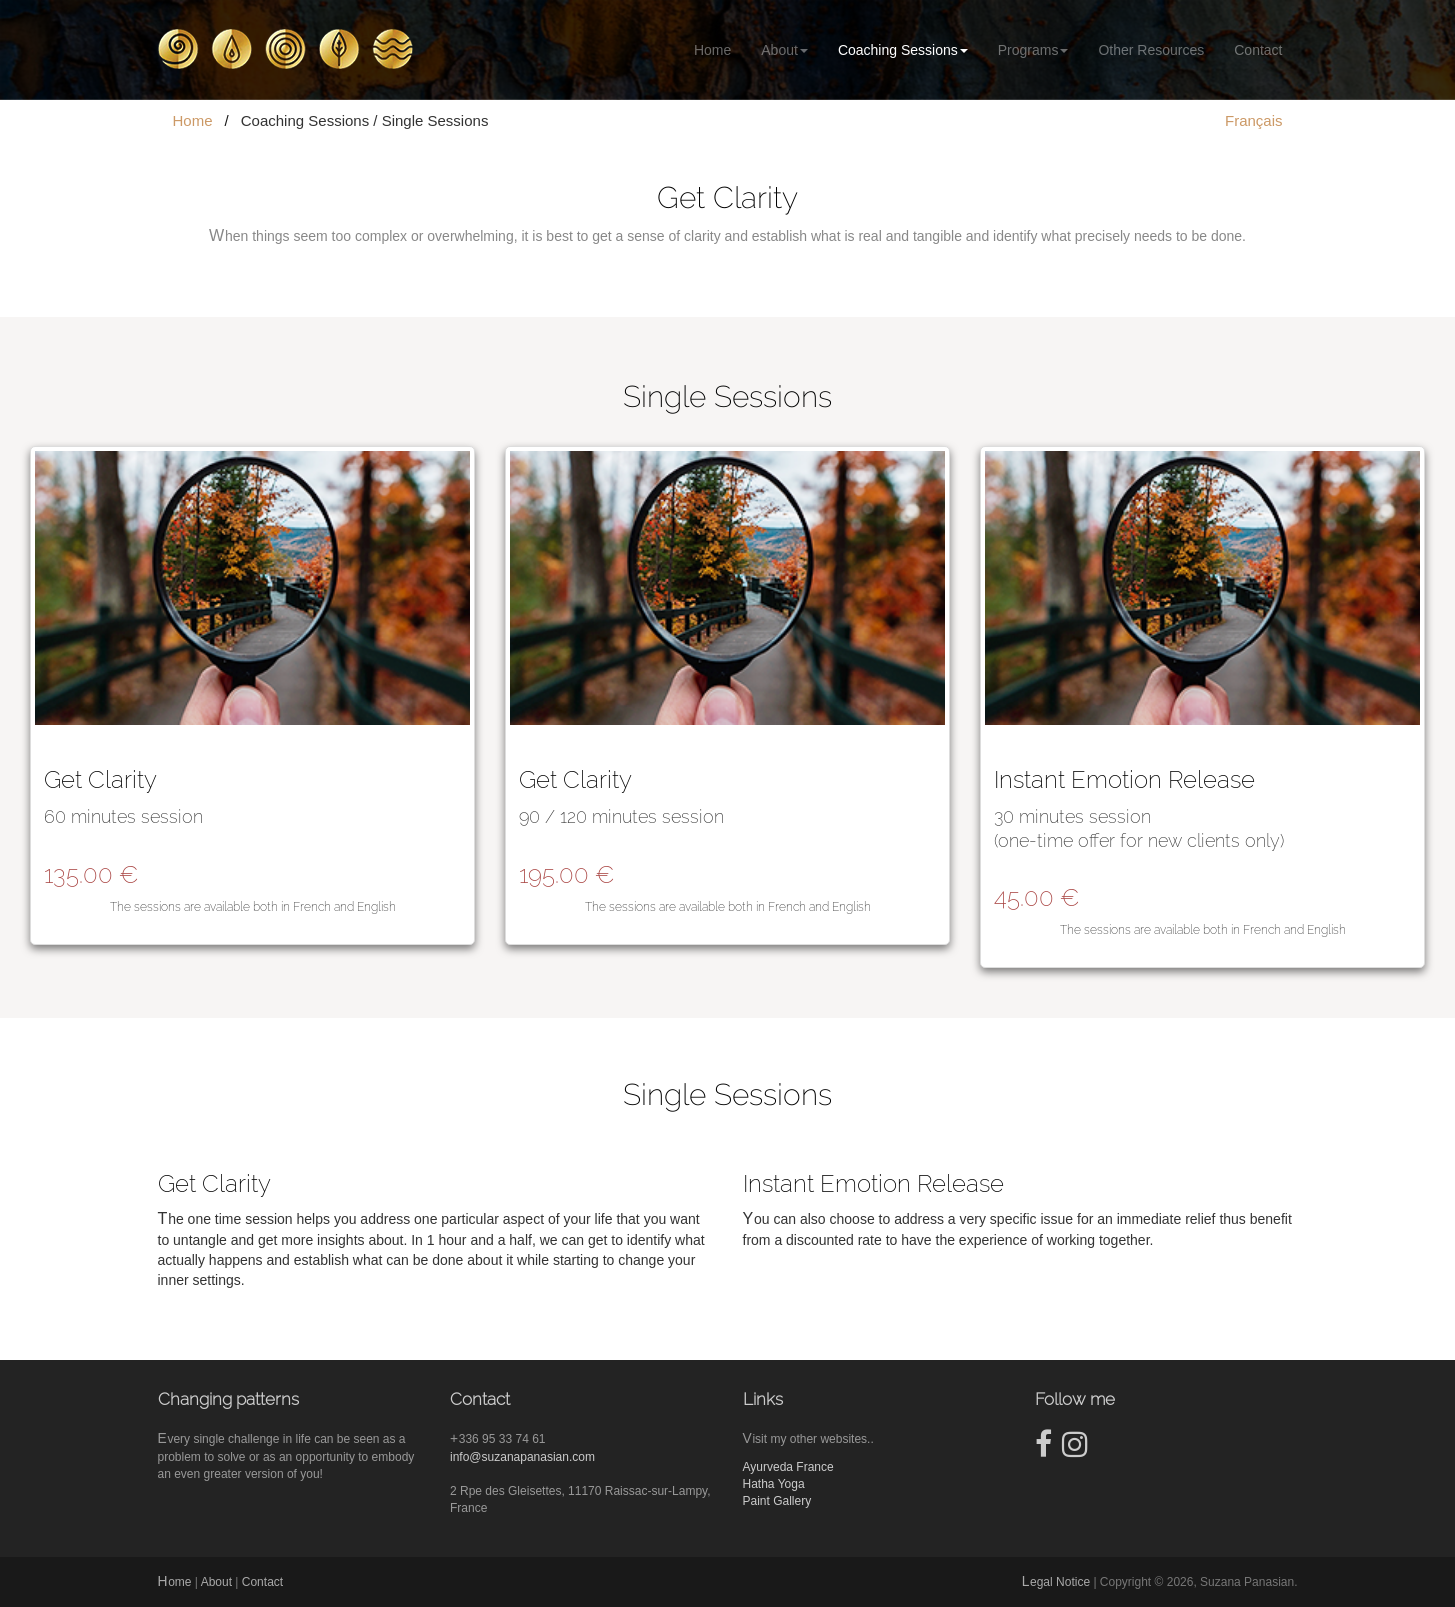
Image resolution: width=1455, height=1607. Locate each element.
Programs (1033, 50)
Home (712, 50)
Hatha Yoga (774, 1484)
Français (1254, 120)
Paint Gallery (777, 1501)
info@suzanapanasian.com (522, 1457)
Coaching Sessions (903, 50)
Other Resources (1151, 50)
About (784, 50)
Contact (1258, 50)
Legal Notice (1056, 1582)
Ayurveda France (788, 1467)
